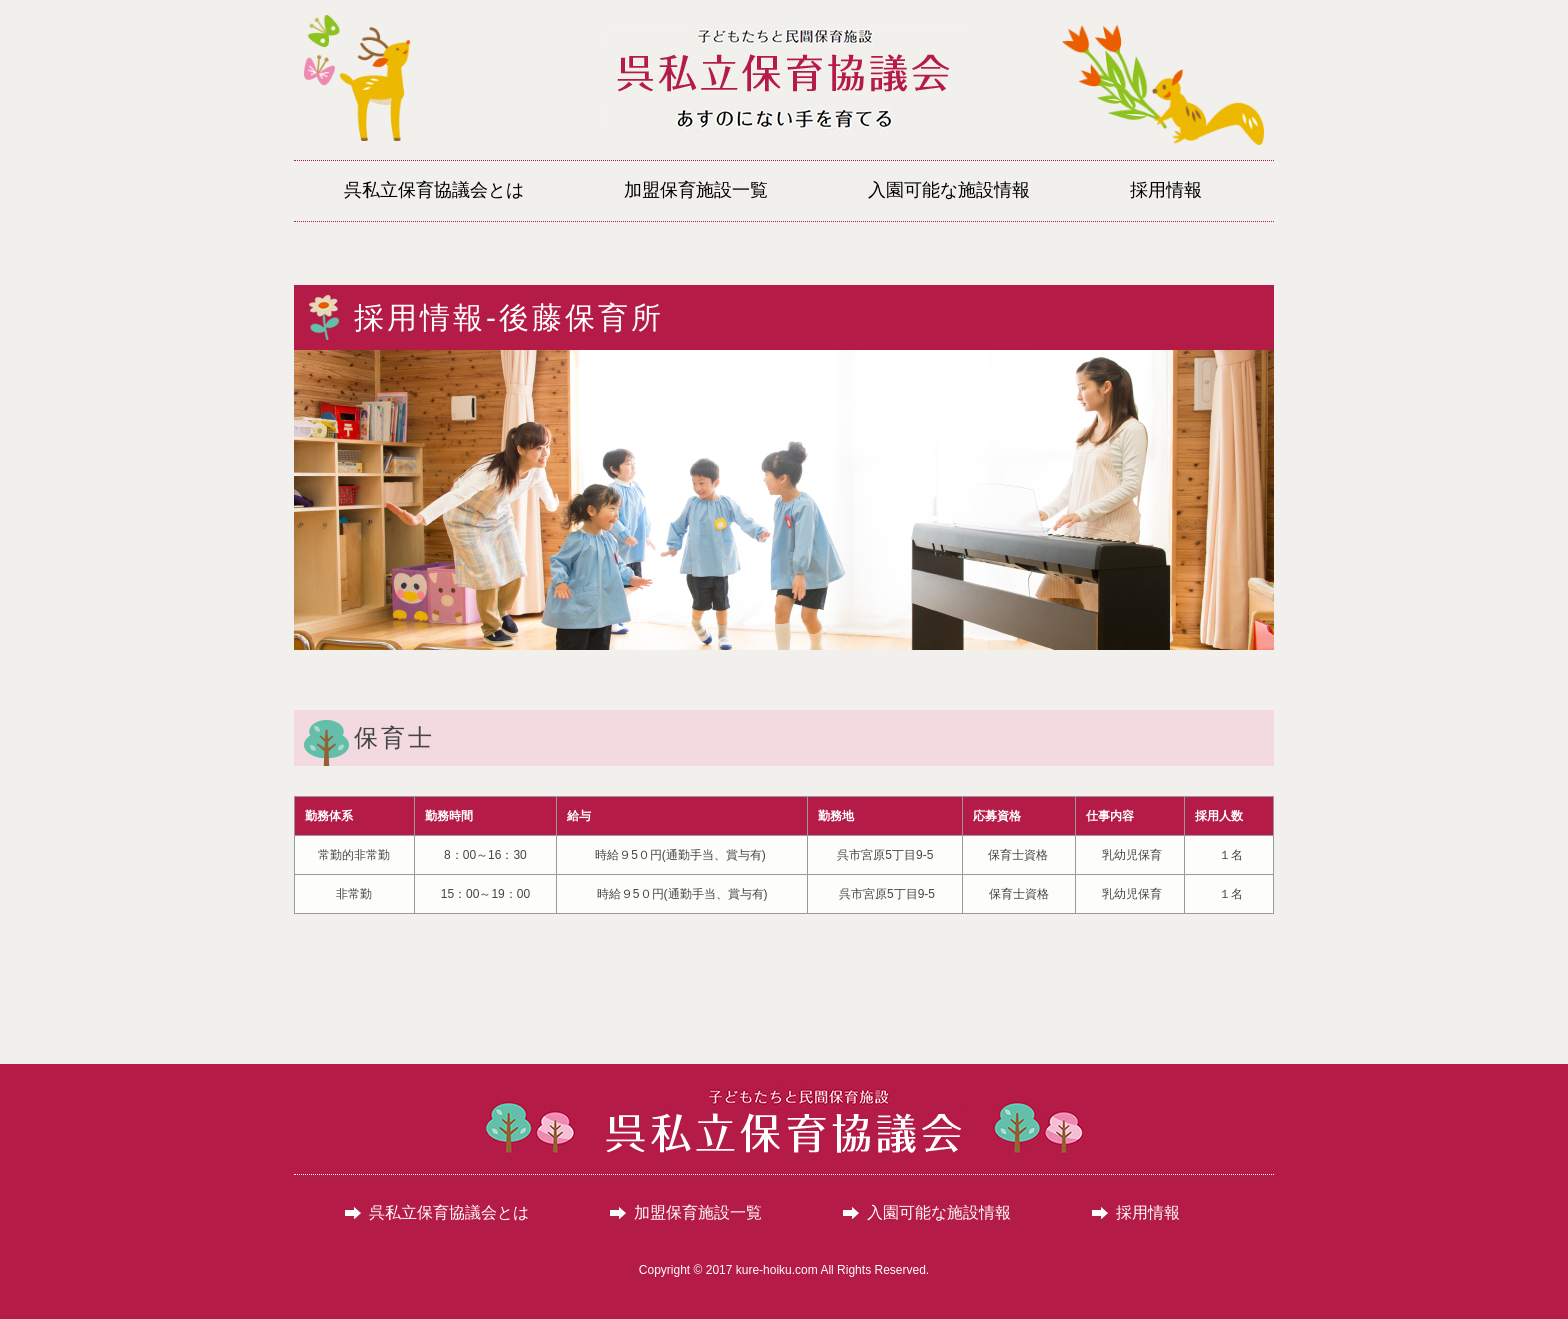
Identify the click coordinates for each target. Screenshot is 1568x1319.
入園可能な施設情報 (939, 1213)
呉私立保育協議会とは (449, 1213)
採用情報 (1148, 1213)
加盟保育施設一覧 (698, 1213)
